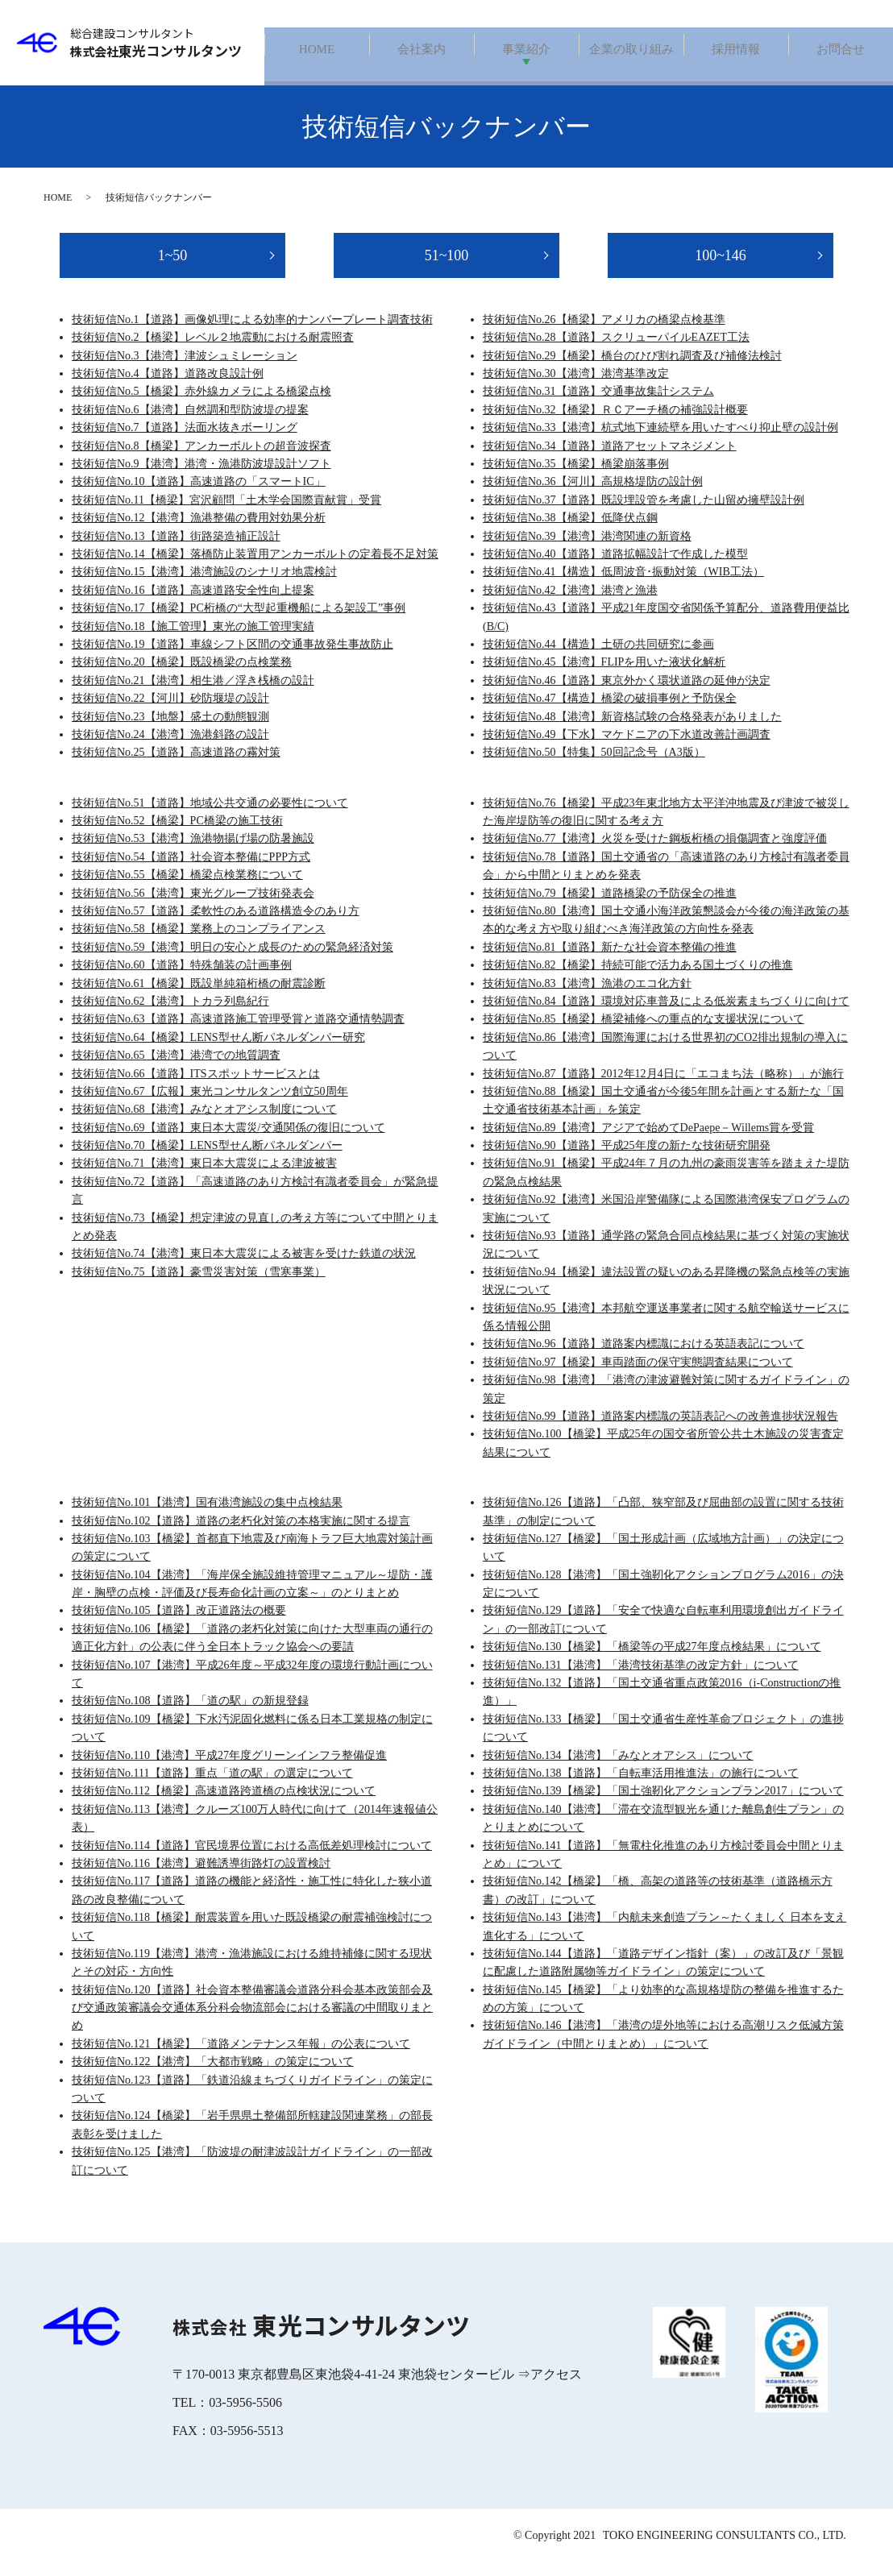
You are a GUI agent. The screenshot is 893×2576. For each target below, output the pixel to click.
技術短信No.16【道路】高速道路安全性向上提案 (193, 604)
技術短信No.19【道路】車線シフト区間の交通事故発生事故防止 (232, 658)
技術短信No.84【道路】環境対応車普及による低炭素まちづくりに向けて (666, 1016)
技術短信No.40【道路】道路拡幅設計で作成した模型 (615, 568)
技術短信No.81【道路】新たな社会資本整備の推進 (610, 961)
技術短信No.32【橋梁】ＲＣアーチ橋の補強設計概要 (615, 423)
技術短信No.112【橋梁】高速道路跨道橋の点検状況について (224, 1805)
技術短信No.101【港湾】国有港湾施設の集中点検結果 (207, 1517)
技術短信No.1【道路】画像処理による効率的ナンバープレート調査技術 (252, 333)
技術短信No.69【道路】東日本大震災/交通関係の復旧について (228, 1141)
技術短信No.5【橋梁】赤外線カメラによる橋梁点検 (201, 406)
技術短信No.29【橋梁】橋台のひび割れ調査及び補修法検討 (632, 369)
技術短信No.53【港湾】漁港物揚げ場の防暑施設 (193, 853)
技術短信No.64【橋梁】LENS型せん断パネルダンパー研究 (218, 1051)
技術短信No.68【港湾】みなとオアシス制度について (204, 1124)
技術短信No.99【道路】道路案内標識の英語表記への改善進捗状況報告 (660, 1430)
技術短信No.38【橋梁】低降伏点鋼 (570, 532)
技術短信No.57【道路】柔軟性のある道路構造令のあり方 (215, 925)
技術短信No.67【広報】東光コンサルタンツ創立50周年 (210, 1105)
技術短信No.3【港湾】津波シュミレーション (184, 369)
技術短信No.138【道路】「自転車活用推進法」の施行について (641, 1788)
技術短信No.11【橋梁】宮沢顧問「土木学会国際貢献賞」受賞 (226, 514)
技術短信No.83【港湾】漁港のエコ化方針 (587, 997)
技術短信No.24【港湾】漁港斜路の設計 (170, 748)
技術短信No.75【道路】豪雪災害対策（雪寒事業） (199, 1286)
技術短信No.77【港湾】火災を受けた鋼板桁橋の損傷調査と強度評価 (655, 853)
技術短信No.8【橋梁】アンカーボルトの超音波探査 (201, 460)
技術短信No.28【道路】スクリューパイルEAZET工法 (616, 352)
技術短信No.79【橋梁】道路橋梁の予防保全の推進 (610, 907)
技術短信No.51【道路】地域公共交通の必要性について (210, 817)
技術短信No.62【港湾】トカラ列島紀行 (170, 1016)
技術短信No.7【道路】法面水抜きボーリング (184, 442)
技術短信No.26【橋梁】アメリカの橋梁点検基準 (604, 333)
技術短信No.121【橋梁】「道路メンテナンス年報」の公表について (241, 2057)
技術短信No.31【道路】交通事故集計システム (598, 406)
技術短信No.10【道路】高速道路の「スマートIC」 (199, 496)
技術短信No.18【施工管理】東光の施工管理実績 (193, 640)
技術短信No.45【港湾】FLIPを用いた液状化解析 (604, 676)
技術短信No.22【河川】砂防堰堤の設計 (170, 713)
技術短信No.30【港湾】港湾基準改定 (576, 388)
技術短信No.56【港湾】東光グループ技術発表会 (193, 907)
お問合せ (840, 49)
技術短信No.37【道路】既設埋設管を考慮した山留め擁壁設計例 (643, 514)
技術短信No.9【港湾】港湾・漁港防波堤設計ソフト (201, 478)
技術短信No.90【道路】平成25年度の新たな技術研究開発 (626, 1160)
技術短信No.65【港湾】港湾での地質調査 (176, 1070)
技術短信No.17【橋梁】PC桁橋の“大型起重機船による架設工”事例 (238, 622)
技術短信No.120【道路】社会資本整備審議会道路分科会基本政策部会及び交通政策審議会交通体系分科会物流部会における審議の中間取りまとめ (252, 2021)
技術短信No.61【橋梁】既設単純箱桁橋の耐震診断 (199, 997)
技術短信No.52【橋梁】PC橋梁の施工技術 (177, 835)
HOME (316, 49)
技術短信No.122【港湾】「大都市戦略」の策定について (213, 2076)
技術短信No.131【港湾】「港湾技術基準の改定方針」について (641, 1679)
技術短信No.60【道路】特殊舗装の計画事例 (182, 979)
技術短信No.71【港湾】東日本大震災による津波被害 (204, 1178)
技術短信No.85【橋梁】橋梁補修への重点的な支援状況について (643, 1033)
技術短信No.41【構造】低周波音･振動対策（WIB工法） (623, 586)
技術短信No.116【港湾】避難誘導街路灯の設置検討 (201, 1877)
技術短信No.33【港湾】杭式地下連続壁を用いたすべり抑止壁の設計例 (660, 442)
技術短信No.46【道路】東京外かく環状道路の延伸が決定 (626, 694)
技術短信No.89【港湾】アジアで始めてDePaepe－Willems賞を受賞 (648, 1141)
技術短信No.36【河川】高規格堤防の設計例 (593, 496)
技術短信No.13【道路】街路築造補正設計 (176, 550)
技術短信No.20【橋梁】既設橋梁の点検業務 (182, 676)
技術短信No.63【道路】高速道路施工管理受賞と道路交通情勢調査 (238, 1033)
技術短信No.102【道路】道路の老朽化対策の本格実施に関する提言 (241, 1535)
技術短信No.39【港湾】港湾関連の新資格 (587, 550)
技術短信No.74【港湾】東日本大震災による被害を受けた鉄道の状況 (244, 1268)
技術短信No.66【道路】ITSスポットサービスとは (196, 1087)
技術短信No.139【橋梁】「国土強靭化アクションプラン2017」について (663, 1805)
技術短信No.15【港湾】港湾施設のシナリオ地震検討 (204, 586)
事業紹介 (526, 49)
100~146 (720, 269)
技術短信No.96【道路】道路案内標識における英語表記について (643, 1358)
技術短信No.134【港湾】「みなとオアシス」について (618, 1769)
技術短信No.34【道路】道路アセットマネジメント (610, 460)
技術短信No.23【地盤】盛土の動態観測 (170, 730)
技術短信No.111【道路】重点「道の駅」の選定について (212, 1788)
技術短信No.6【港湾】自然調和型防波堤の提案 (190, 423)
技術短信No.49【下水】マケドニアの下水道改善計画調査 (626, 748)
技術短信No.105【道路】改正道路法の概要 (179, 1625)
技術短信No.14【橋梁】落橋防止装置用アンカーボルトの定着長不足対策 (255, 568)
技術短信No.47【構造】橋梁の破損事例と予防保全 (610, 713)
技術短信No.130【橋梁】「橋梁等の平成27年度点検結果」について (652, 1661)
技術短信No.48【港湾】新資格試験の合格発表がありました (632, 730)
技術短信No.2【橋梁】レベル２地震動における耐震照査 (213, 352)
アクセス (556, 2388)
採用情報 (736, 49)
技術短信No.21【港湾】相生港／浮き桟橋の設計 (193, 694)
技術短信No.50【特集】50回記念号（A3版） (594, 767)
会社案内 (421, 49)
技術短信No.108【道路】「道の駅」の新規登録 (190, 1715)
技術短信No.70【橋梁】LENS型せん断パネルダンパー (207, 1160)
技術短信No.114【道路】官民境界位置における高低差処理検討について (252, 1859)
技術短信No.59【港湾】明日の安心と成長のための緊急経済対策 (232, 961)
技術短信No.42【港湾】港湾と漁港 (570, 604)
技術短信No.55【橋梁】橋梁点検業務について (187, 889)
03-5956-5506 (245, 2416)
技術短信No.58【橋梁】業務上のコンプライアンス (199, 943)
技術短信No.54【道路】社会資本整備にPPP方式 (191, 871)
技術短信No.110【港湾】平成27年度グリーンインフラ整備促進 (229, 1769)
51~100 (447, 269)
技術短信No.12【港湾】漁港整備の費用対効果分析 (199, 532)
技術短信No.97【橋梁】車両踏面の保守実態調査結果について (638, 1376)
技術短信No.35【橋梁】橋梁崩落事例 (576, 478)
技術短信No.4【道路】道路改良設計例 (168, 388)
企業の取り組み (631, 49)
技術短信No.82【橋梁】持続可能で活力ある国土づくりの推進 (638, 979)
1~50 (173, 269)
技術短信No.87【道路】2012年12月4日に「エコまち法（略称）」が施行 (663, 1087)
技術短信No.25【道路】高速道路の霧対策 (176, 767)
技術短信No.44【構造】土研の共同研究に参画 (598, 658)
